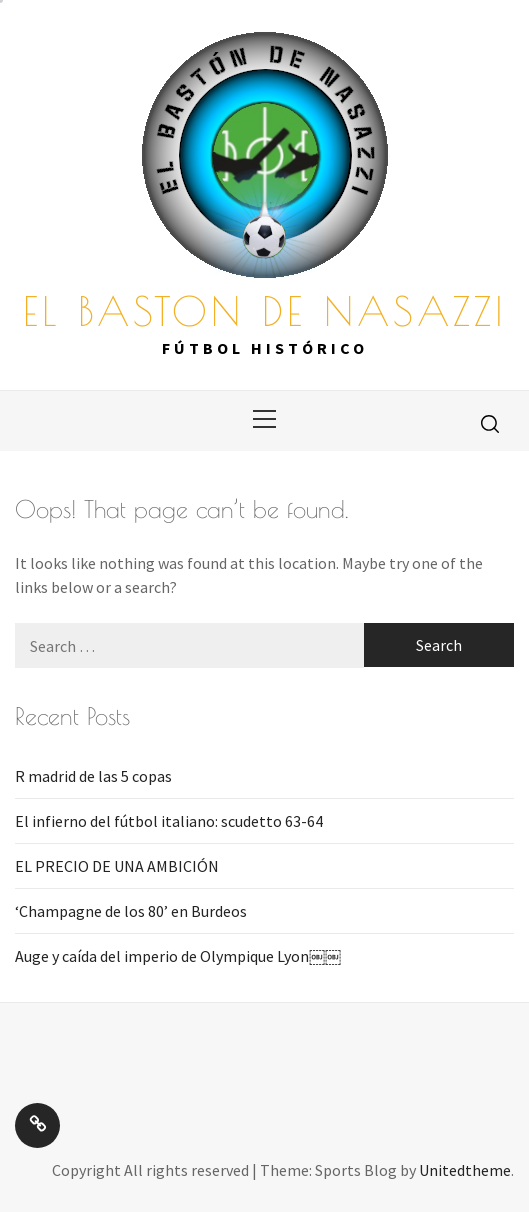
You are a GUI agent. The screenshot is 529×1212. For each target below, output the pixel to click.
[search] (490, 423)
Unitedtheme (465, 1170)
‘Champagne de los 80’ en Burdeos (131, 911)
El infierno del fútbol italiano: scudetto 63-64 (169, 821)
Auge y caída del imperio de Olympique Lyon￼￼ (178, 956)
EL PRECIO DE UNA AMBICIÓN (117, 866)
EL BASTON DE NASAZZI (265, 311)
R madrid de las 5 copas (93, 776)
